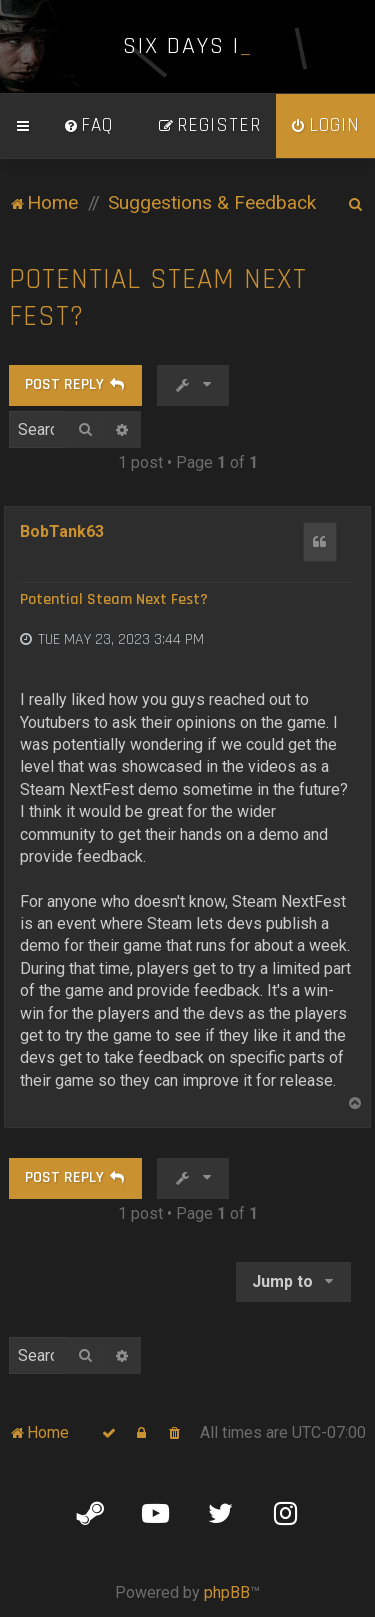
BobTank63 (62, 531)
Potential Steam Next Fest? (158, 298)
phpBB (227, 1592)
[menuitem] (88, 126)
